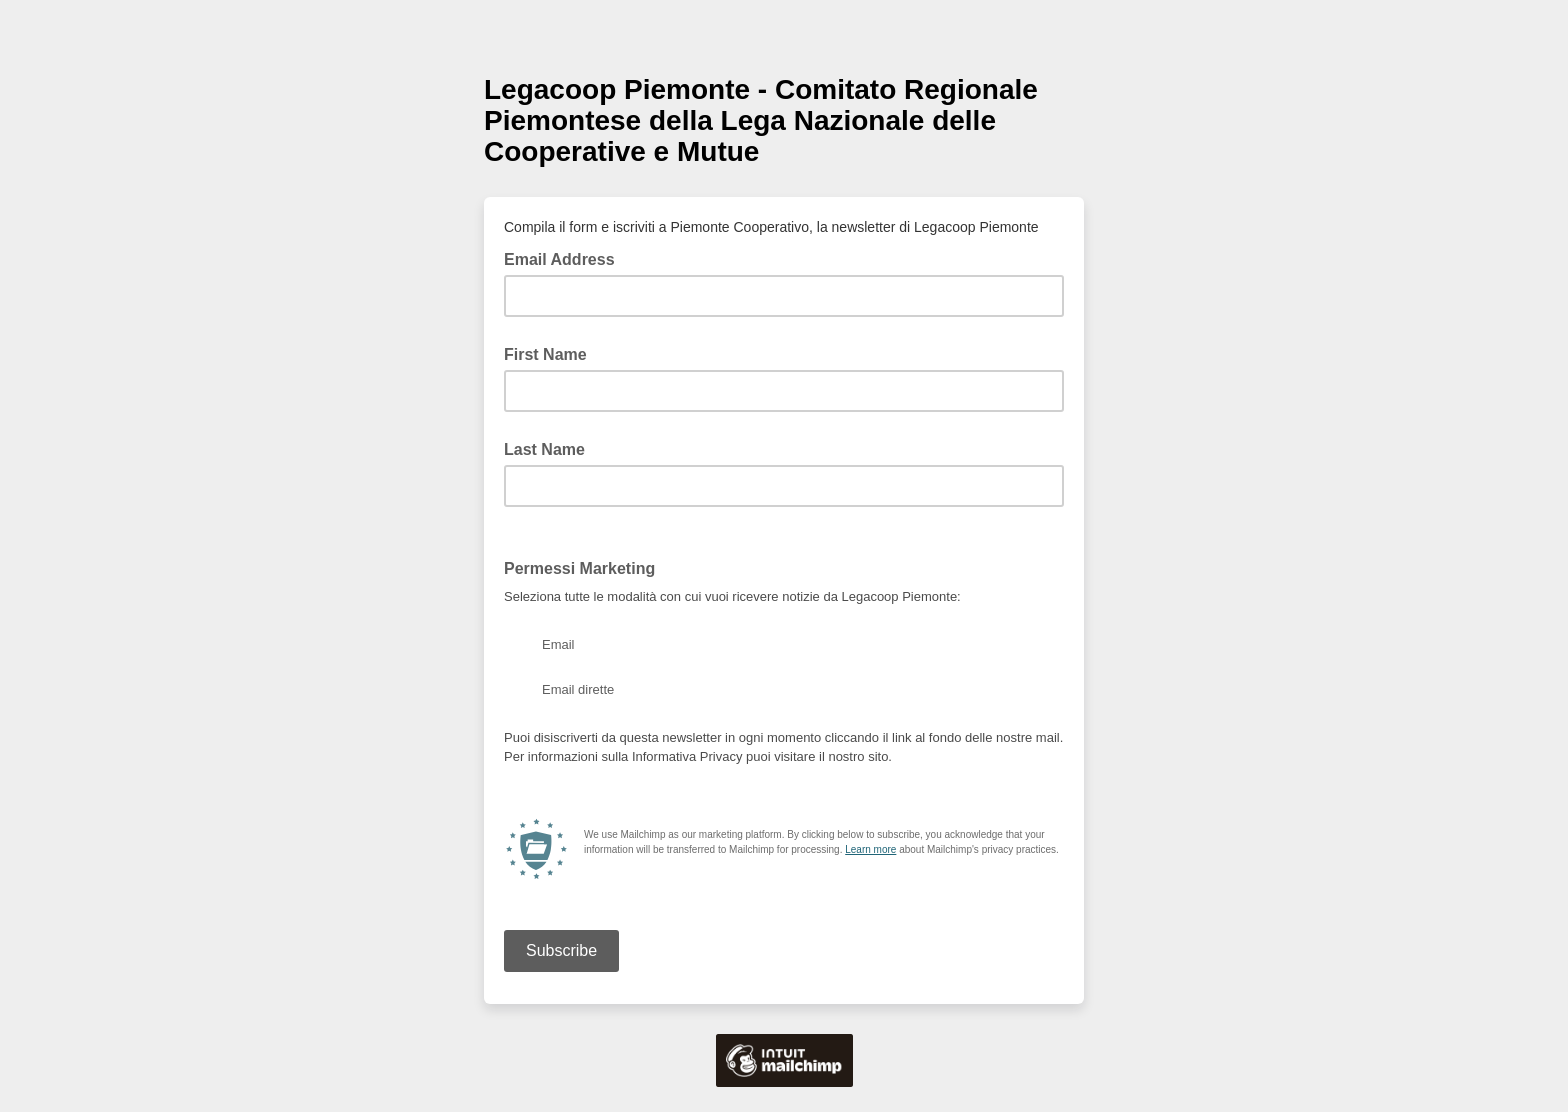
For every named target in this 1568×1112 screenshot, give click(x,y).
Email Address (565, 258)
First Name (545, 354)
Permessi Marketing (585, 567)
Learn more (870, 849)
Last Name (544, 449)
